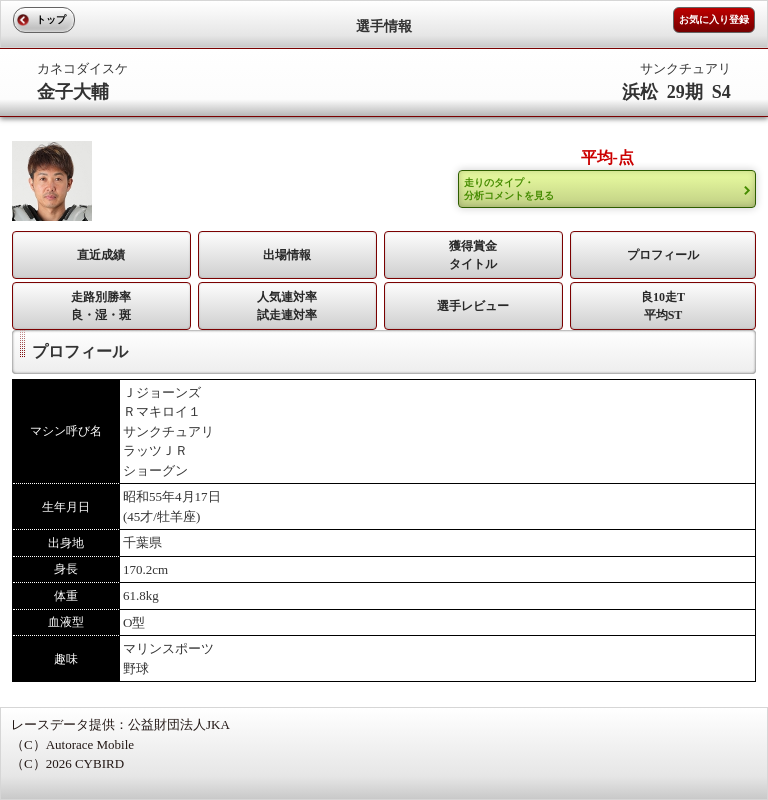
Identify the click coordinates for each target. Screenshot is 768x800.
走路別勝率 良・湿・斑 (101, 306)
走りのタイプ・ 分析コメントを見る (509, 189)
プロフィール (663, 255)
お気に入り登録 (714, 19)
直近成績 (101, 255)
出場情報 (287, 255)
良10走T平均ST (663, 306)
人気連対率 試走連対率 (287, 306)
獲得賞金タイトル (473, 255)
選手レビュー (473, 306)
